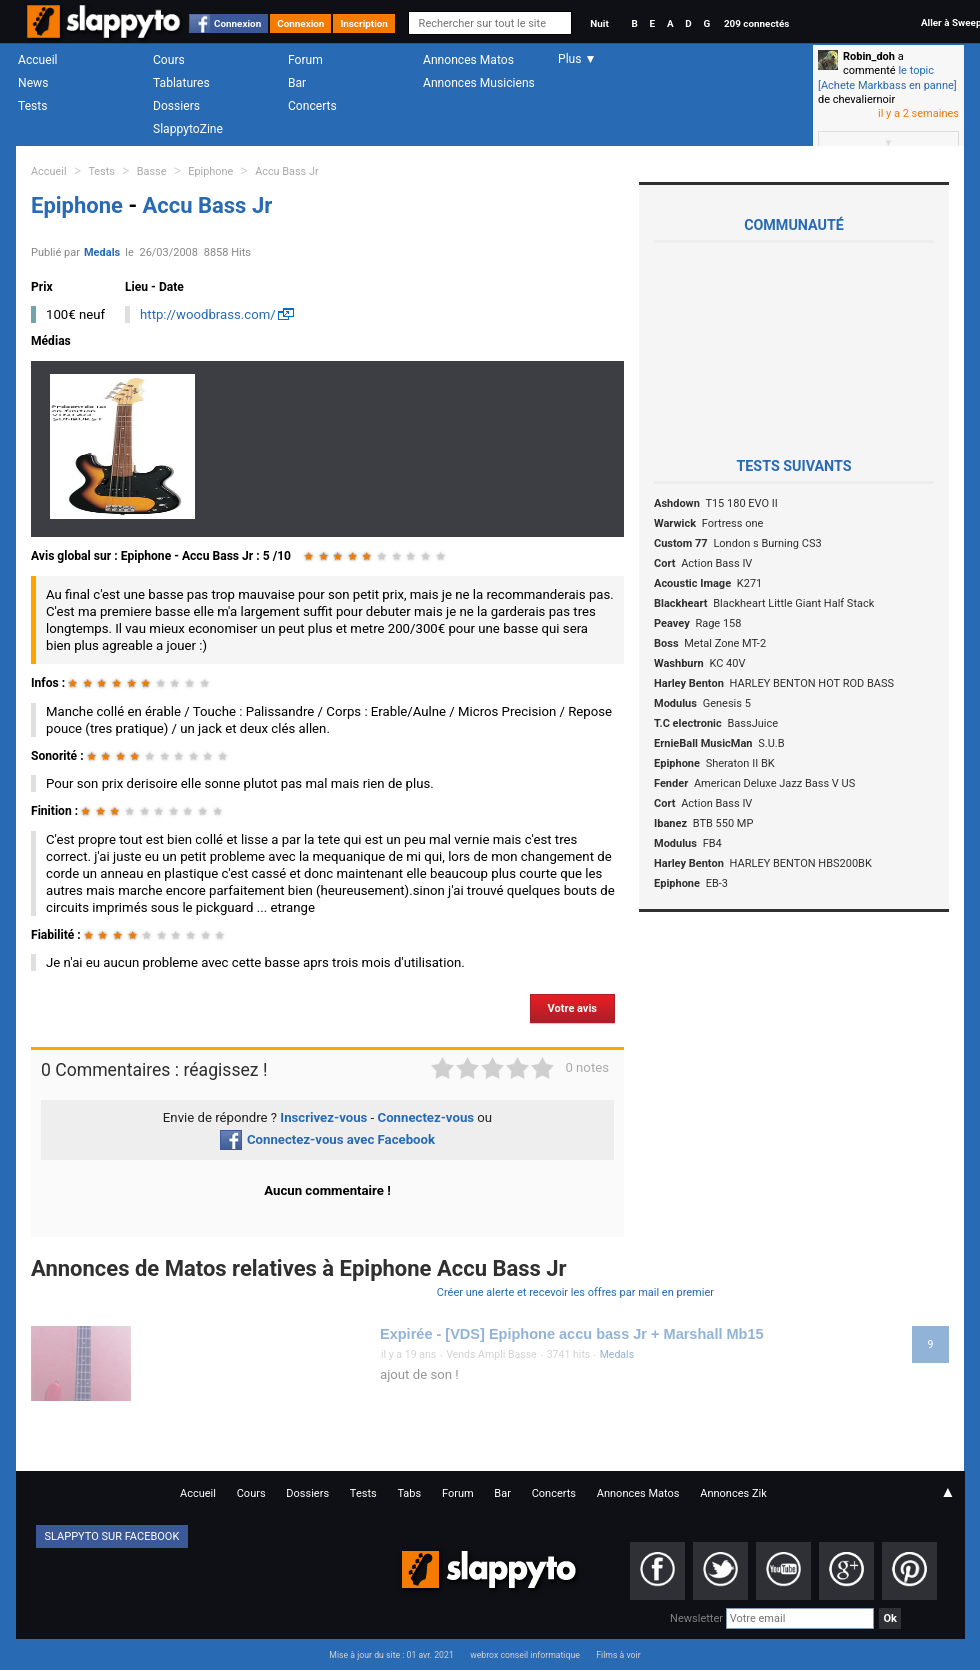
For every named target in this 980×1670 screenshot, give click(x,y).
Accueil (38, 60)
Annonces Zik (733, 1493)
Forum (305, 60)
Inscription (364, 23)
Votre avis (572, 1008)
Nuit (599, 23)
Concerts (312, 106)
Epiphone (210, 171)
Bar (297, 83)
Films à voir (618, 1655)
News (33, 83)
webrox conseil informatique (525, 1655)
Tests (32, 106)
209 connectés (756, 23)
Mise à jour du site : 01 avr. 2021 (391, 1655)
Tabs (409, 1493)
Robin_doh (869, 56)
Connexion (237, 23)
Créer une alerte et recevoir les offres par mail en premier (575, 1292)
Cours (169, 60)
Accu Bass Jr (286, 171)
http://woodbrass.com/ (208, 314)
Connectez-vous (426, 1117)
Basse (152, 171)
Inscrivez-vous (323, 1117)
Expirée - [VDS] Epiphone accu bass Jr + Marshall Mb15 (572, 1334)
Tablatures (181, 83)
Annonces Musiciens (479, 83)
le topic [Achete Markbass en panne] (887, 77)
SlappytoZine (188, 129)
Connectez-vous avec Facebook (327, 1139)
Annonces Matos (468, 60)
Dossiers (176, 106)
